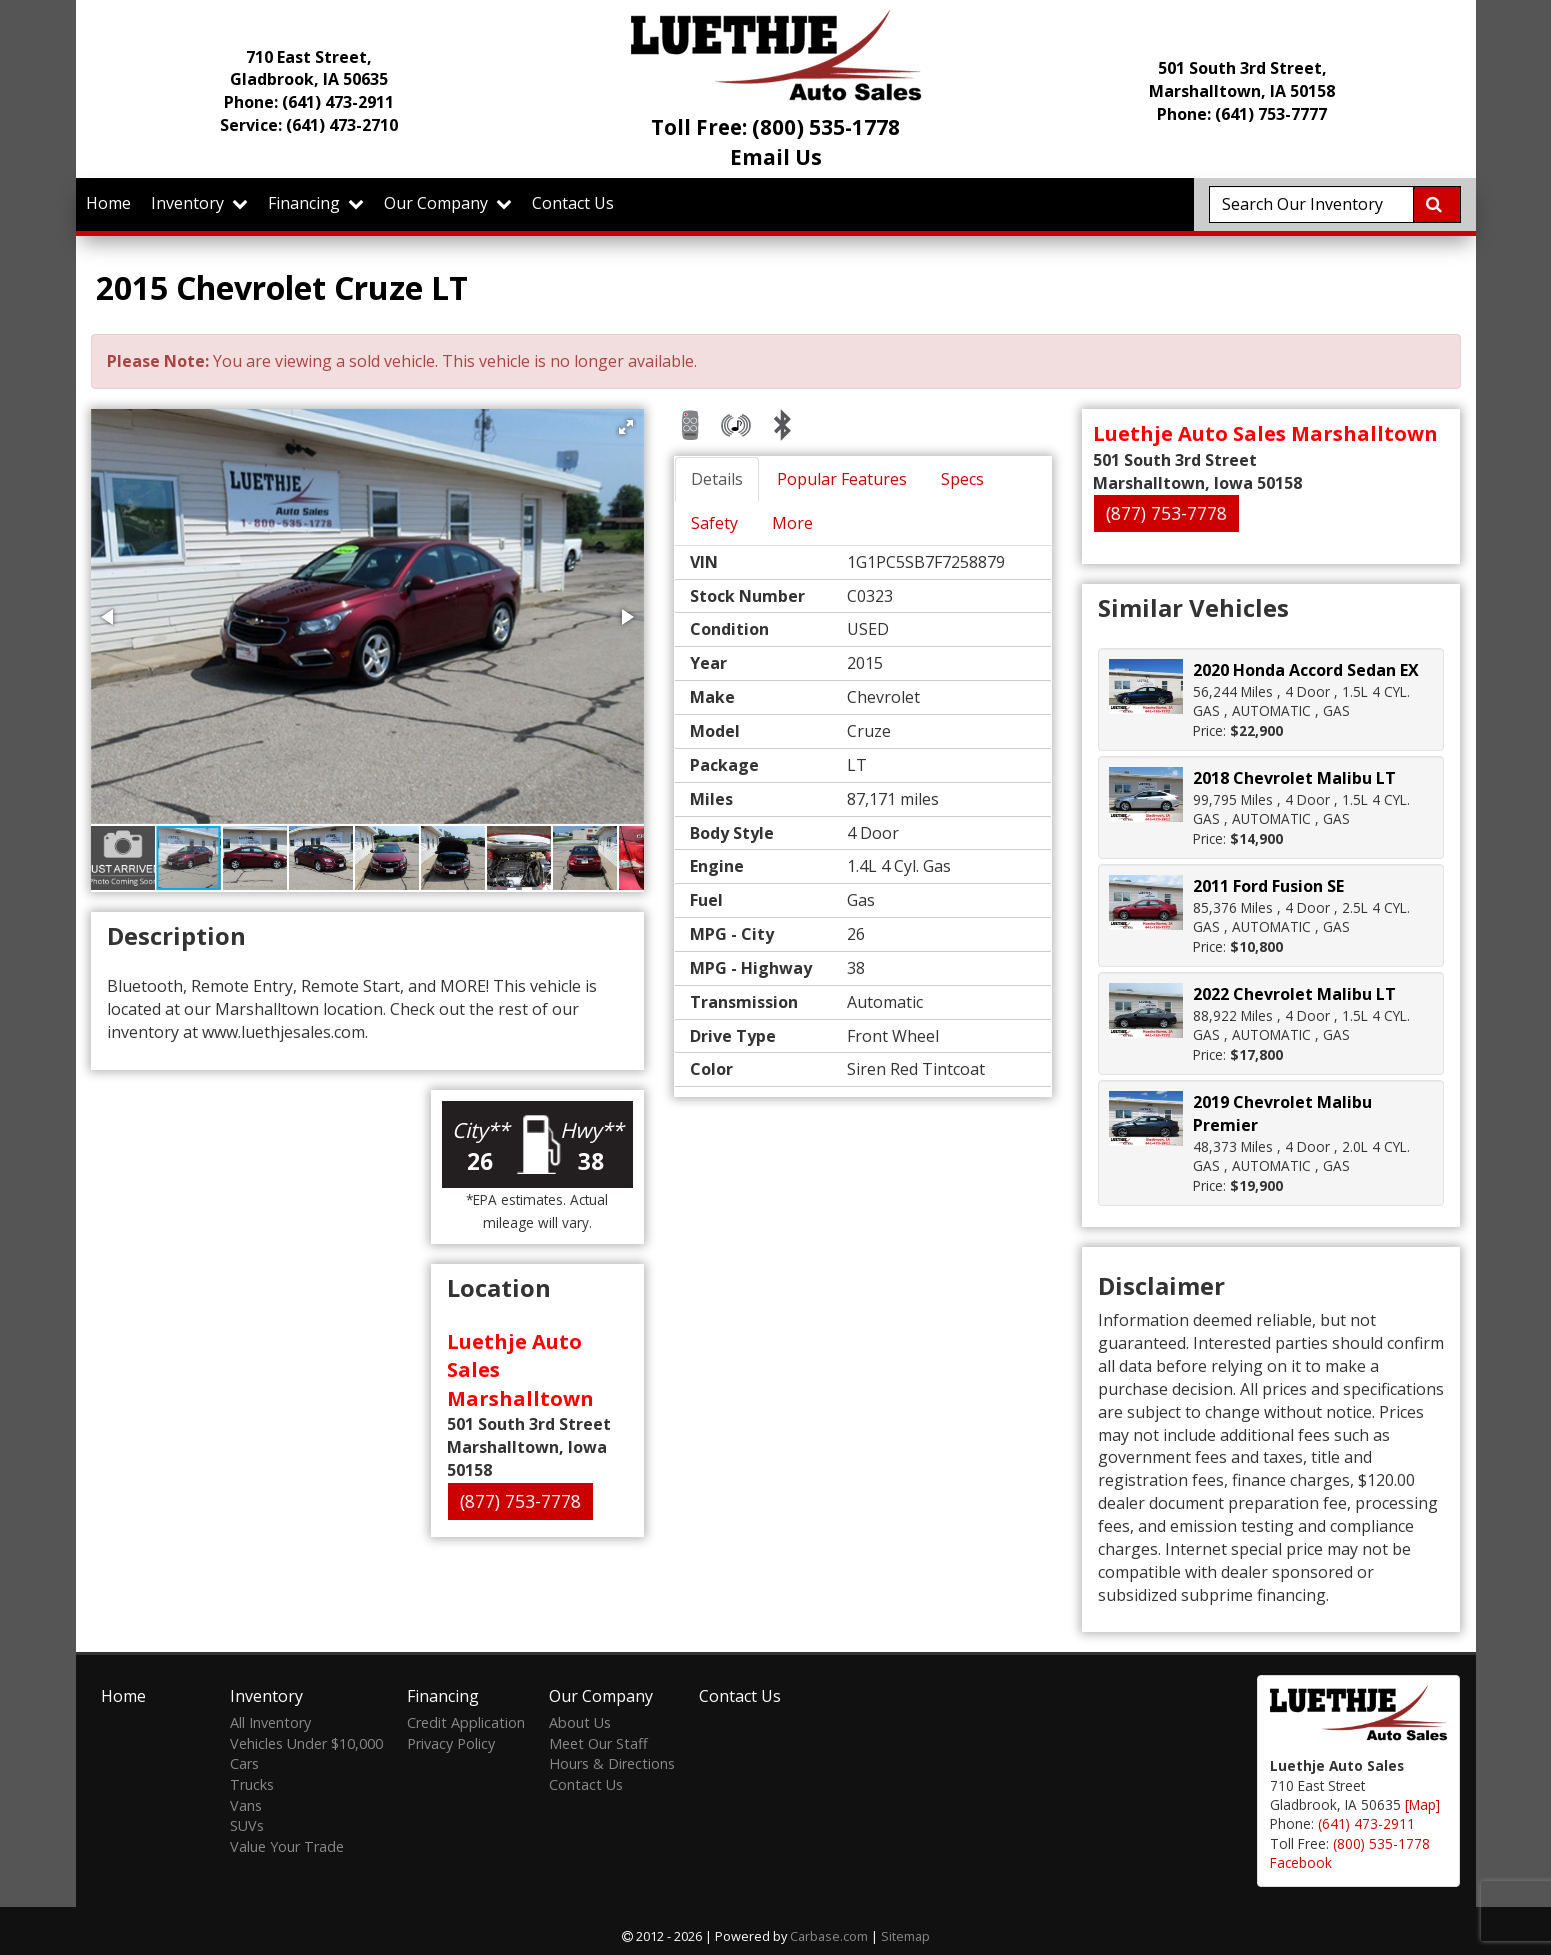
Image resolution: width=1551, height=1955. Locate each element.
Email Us (776, 157)
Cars (244, 1763)
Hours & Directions (612, 1763)
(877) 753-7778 (520, 1501)
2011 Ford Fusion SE (1268, 886)
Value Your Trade (287, 1846)
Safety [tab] (714, 523)
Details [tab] (717, 479)
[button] (626, 427)
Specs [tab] (962, 479)
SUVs (247, 1825)
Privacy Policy (451, 1743)
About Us (580, 1722)
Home (108, 203)
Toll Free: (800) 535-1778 (775, 127)
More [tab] (792, 523)
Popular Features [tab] (842, 479)
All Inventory (270, 1722)
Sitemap (905, 1936)
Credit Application (466, 1722)
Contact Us (573, 203)
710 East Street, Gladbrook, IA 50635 (309, 68)
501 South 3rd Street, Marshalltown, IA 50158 (1242, 79)
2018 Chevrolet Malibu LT (1294, 778)
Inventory (199, 203)
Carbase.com (829, 1936)
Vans (246, 1805)
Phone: (309, 102)
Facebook (1301, 1862)
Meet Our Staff (598, 1743)
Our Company (448, 203)
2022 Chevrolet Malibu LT (1294, 994)
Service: (309, 125)
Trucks (252, 1784)
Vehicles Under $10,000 (306, 1743)
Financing (316, 203)
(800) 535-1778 (1381, 1843)
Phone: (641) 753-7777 (1242, 114)
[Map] (1422, 1804)
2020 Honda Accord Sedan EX (1306, 670)
